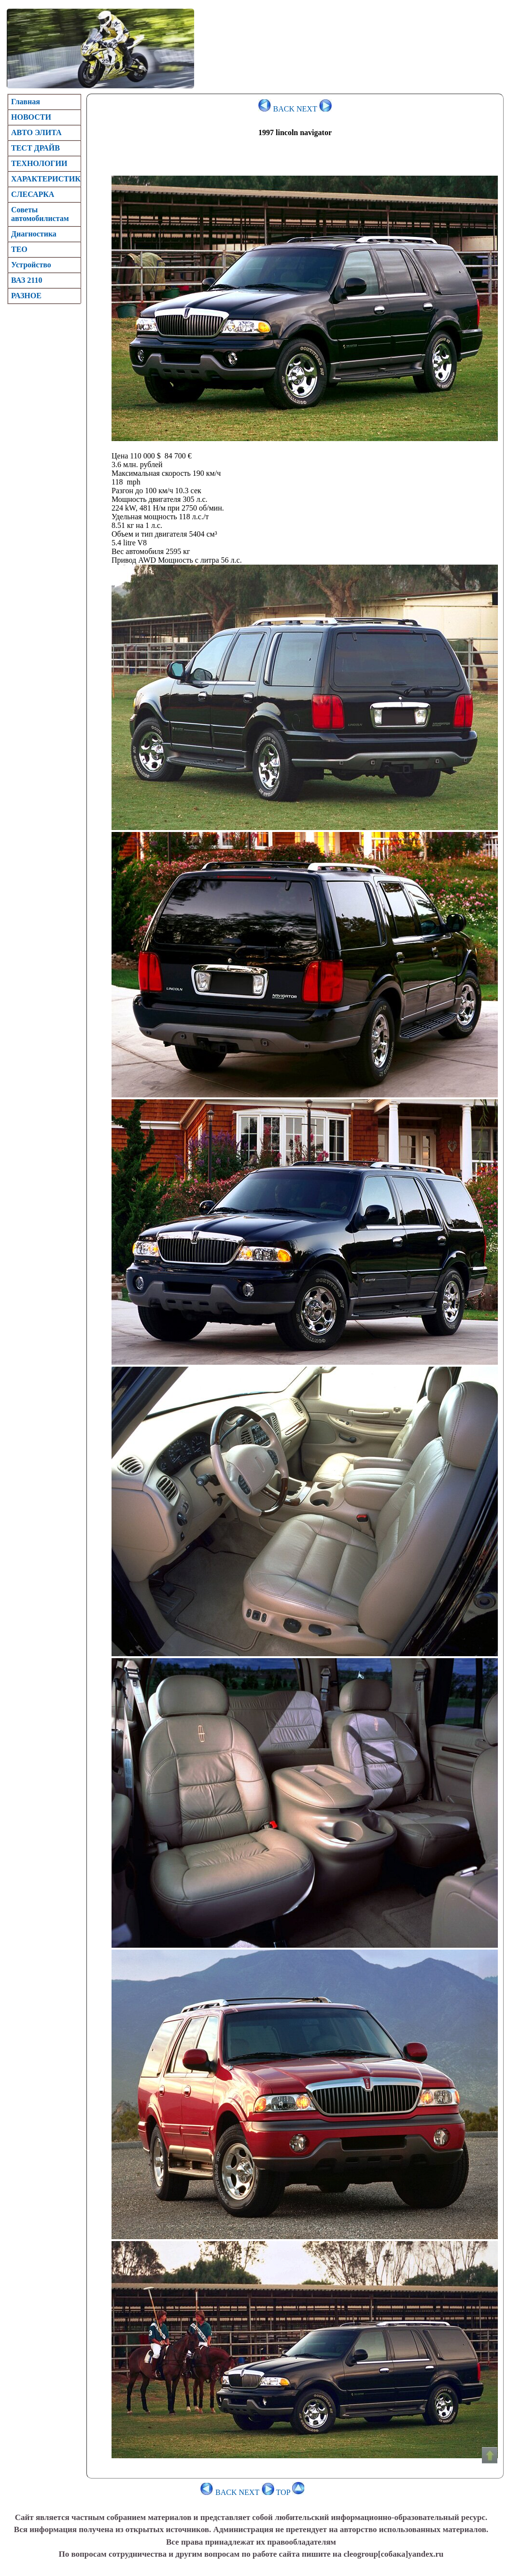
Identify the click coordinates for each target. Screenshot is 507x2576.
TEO (19, 249)
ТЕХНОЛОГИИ (39, 163)
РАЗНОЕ (26, 295)
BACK (276, 109)
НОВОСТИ (31, 117)
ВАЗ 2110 (26, 280)
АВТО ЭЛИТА (36, 132)
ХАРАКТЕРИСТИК (46, 179)
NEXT (314, 109)
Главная (25, 101)
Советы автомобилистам (40, 214)
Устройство (31, 265)
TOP (290, 2492)
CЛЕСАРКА (32, 194)
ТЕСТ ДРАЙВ (35, 148)
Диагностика (33, 234)
